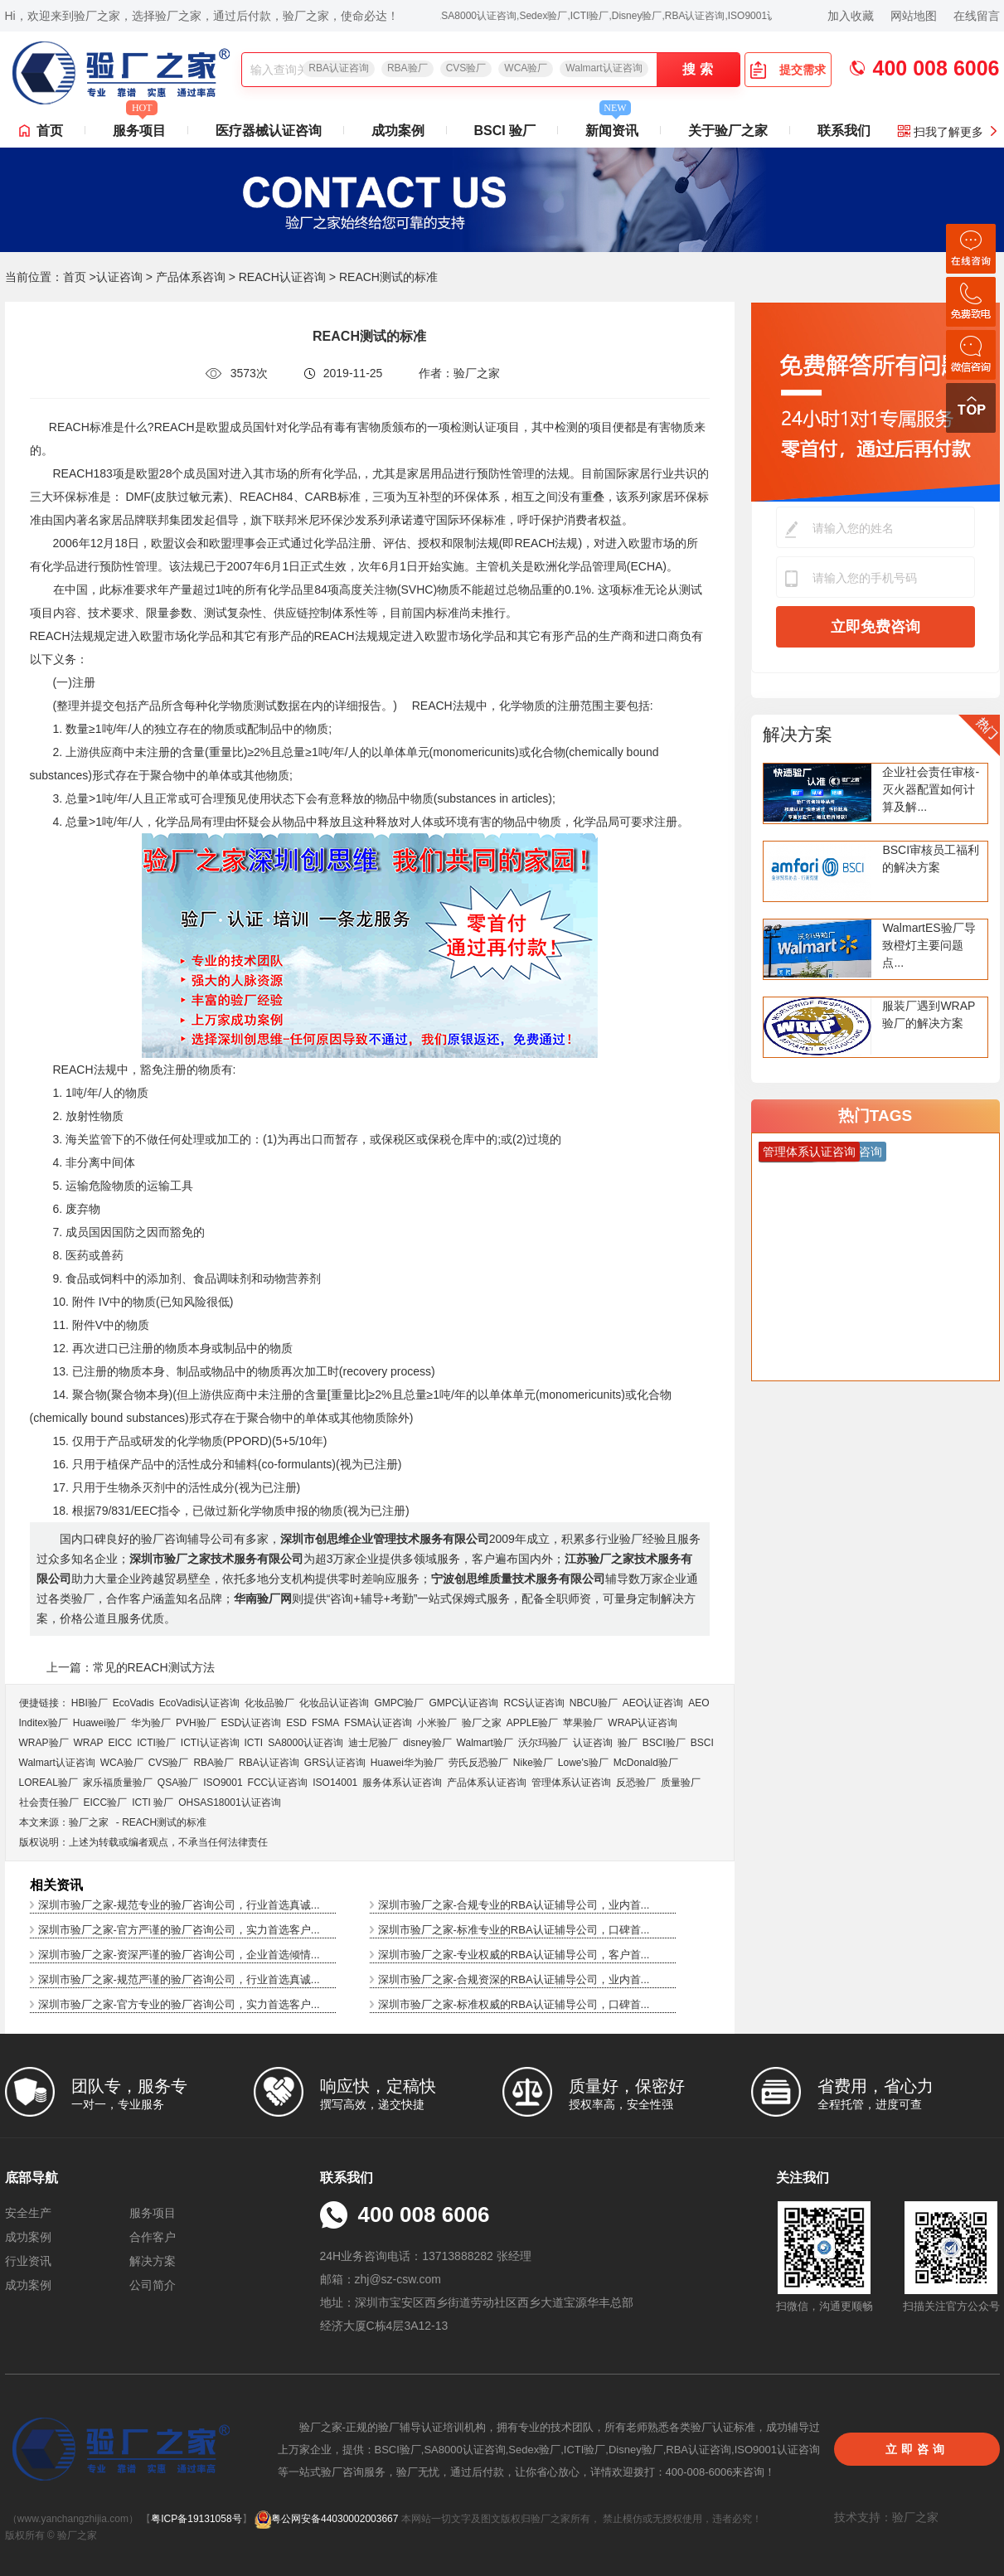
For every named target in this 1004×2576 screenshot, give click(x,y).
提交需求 (787, 69)
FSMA (325, 1723)
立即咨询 (916, 2449)
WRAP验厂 (44, 1743)
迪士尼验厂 (373, 1743)
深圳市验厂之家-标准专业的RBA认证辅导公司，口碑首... (514, 1930)
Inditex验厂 (43, 1723)
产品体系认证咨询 (486, 1782)
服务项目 (139, 126)
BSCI (702, 1743)
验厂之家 (482, 1723)
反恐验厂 (636, 1782)
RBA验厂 (407, 68)
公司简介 (152, 2285)
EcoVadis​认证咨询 (199, 1703)
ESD (296, 1723)
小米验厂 (437, 1723)
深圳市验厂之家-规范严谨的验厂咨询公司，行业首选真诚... (179, 1979)
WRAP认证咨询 (642, 1723)
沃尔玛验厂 (543, 1743)
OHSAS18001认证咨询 (229, 1802)
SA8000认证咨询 (305, 1743)
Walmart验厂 (485, 1743)
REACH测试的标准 (164, 1822)
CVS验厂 (466, 68)
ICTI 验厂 (152, 1802)
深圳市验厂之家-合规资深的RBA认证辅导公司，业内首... (514, 1979)
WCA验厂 (525, 68)
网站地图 (913, 15)
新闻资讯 (611, 126)
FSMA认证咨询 (377, 1723)
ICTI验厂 (156, 1743)
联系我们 (844, 131)
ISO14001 (335, 1782)
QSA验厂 (178, 1782)
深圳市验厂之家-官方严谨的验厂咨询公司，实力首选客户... (179, 1930)
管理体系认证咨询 (571, 1782)
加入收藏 (850, 15)
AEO (698, 1703)
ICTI (254, 1743)
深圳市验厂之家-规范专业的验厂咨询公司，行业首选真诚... (179, 1905)
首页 (49, 131)
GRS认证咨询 (335, 1762)
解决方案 (797, 734)
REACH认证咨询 (282, 277)
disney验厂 (427, 1743)
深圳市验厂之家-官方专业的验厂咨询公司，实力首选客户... (179, 2004)
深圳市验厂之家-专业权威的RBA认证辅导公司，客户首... (514, 1954)
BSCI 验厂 (505, 131)
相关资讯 (56, 1885)
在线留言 (976, 15)
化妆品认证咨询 (334, 1703)
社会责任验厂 (49, 1802)
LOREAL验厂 (48, 1782)
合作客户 (152, 2237)
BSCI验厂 (664, 1743)
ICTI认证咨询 (210, 1743)
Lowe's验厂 (583, 1762)
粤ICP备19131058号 (196, 2519)
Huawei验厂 (99, 1723)
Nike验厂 (533, 1762)
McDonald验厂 (646, 1762)
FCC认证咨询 (278, 1782)
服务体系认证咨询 (402, 1782)
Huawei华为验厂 (407, 1762)
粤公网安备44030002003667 (326, 2519)
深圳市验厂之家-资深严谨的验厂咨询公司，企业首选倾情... (179, 1954)
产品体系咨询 (191, 277)
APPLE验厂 (533, 1723)
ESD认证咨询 (251, 1723)
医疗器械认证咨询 (269, 131)
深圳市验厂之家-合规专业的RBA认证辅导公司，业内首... (514, 1905)
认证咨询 (119, 277)
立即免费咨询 (875, 627)
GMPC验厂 (399, 1703)
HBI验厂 (89, 1703)
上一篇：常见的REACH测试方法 (130, 1667)
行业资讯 (28, 2261)
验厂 (628, 1743)
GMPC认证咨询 (463, 1703)
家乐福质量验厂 (118, 1782)
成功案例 (397, 131)
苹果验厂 (583, 1723)
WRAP (89, 1743)
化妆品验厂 (269, 1703)
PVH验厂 (196, 1723)
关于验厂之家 (728, 131)
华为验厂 (151, 1723)
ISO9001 (222, 1782)
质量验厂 (681, 1782)
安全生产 (28, 2212)
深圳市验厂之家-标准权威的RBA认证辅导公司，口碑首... (514, 2004)
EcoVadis (133, 1703)
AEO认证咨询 (653, 1703)
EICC (121, 1743)
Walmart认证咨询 (603, 68)
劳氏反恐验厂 (478, 1762)
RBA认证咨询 (338, 68)
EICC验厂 (106, 1802)
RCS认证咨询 (533, 1703)
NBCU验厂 (594, 1703)
